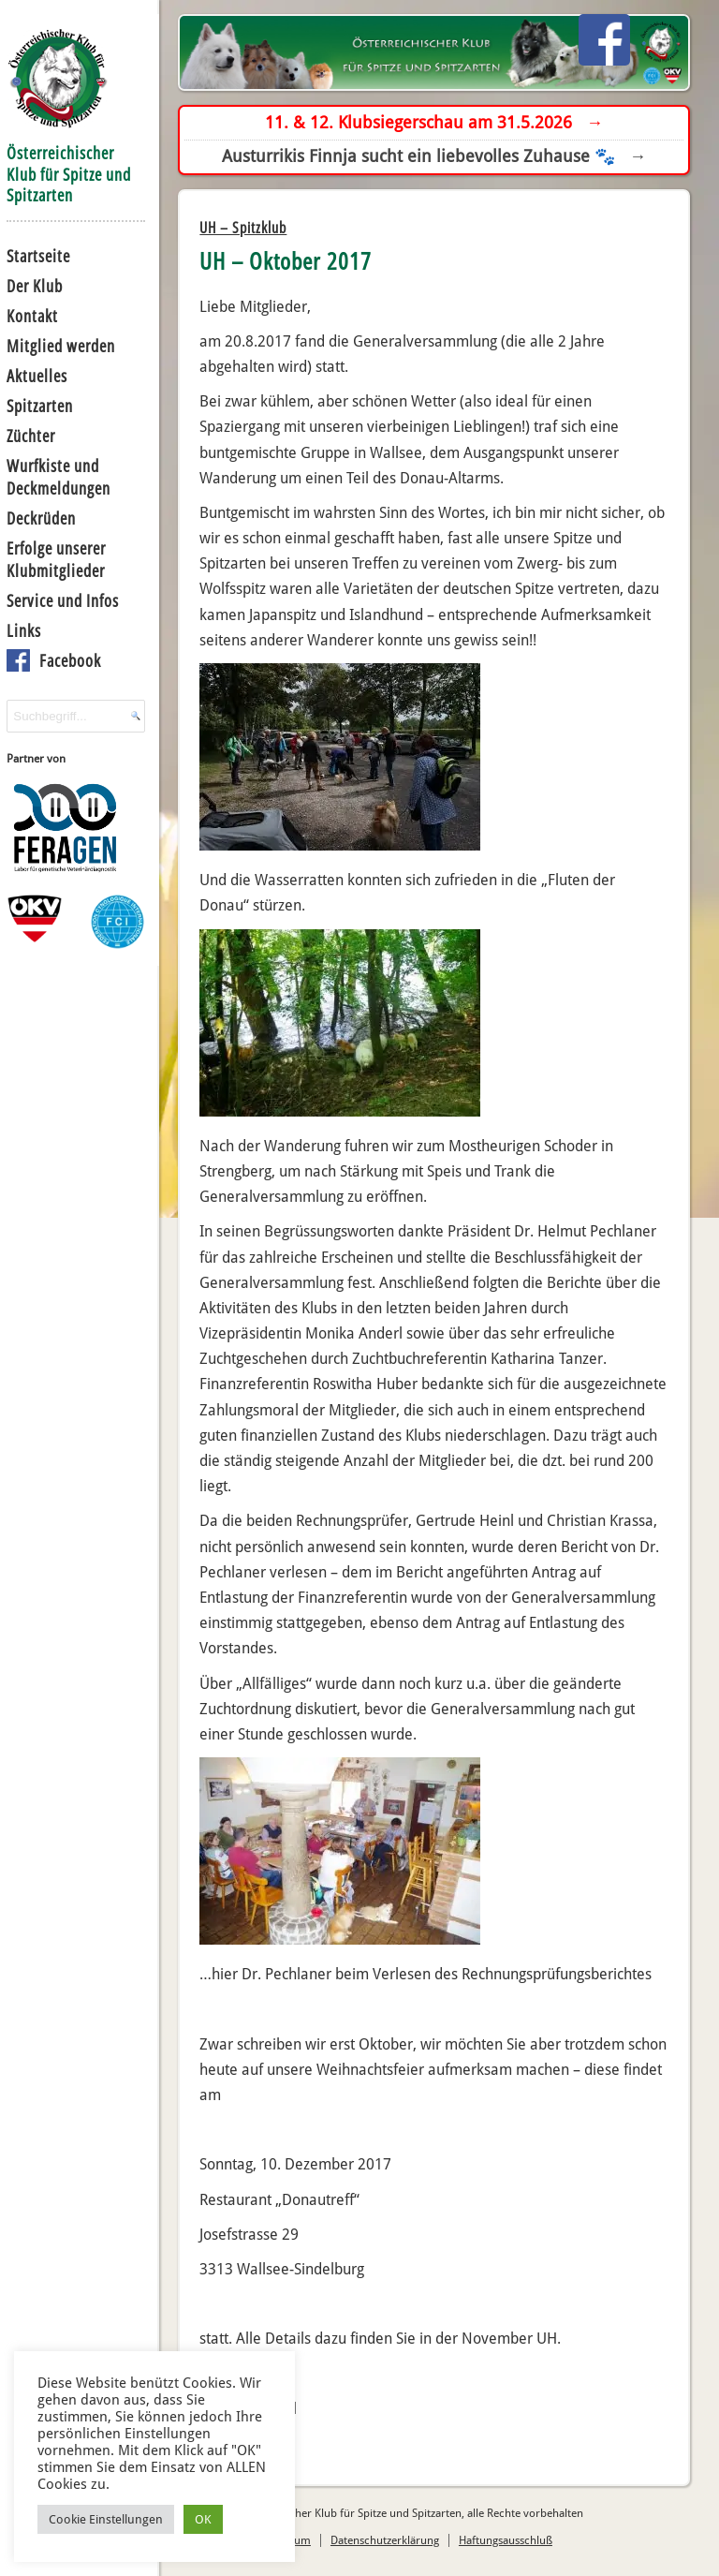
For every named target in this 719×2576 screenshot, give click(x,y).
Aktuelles (37, 375)
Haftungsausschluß (505, 2540)
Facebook (70, 660)
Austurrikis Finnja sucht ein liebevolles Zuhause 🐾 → (434, 156)
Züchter (31, 435)
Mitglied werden (61, 345)
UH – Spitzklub (242, 227)
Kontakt (32, 315)
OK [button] (203, 2519)
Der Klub (35, 285)
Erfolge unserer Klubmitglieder (56, 559)
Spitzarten (40, 405)
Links (24, 630)
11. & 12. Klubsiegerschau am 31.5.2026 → (434, 122)
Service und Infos (63, 600)
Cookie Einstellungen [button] (106, 2519)
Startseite (38, 255)
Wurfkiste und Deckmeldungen (58, 476)
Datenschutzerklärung (384, 2540)
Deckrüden (41, 518)
